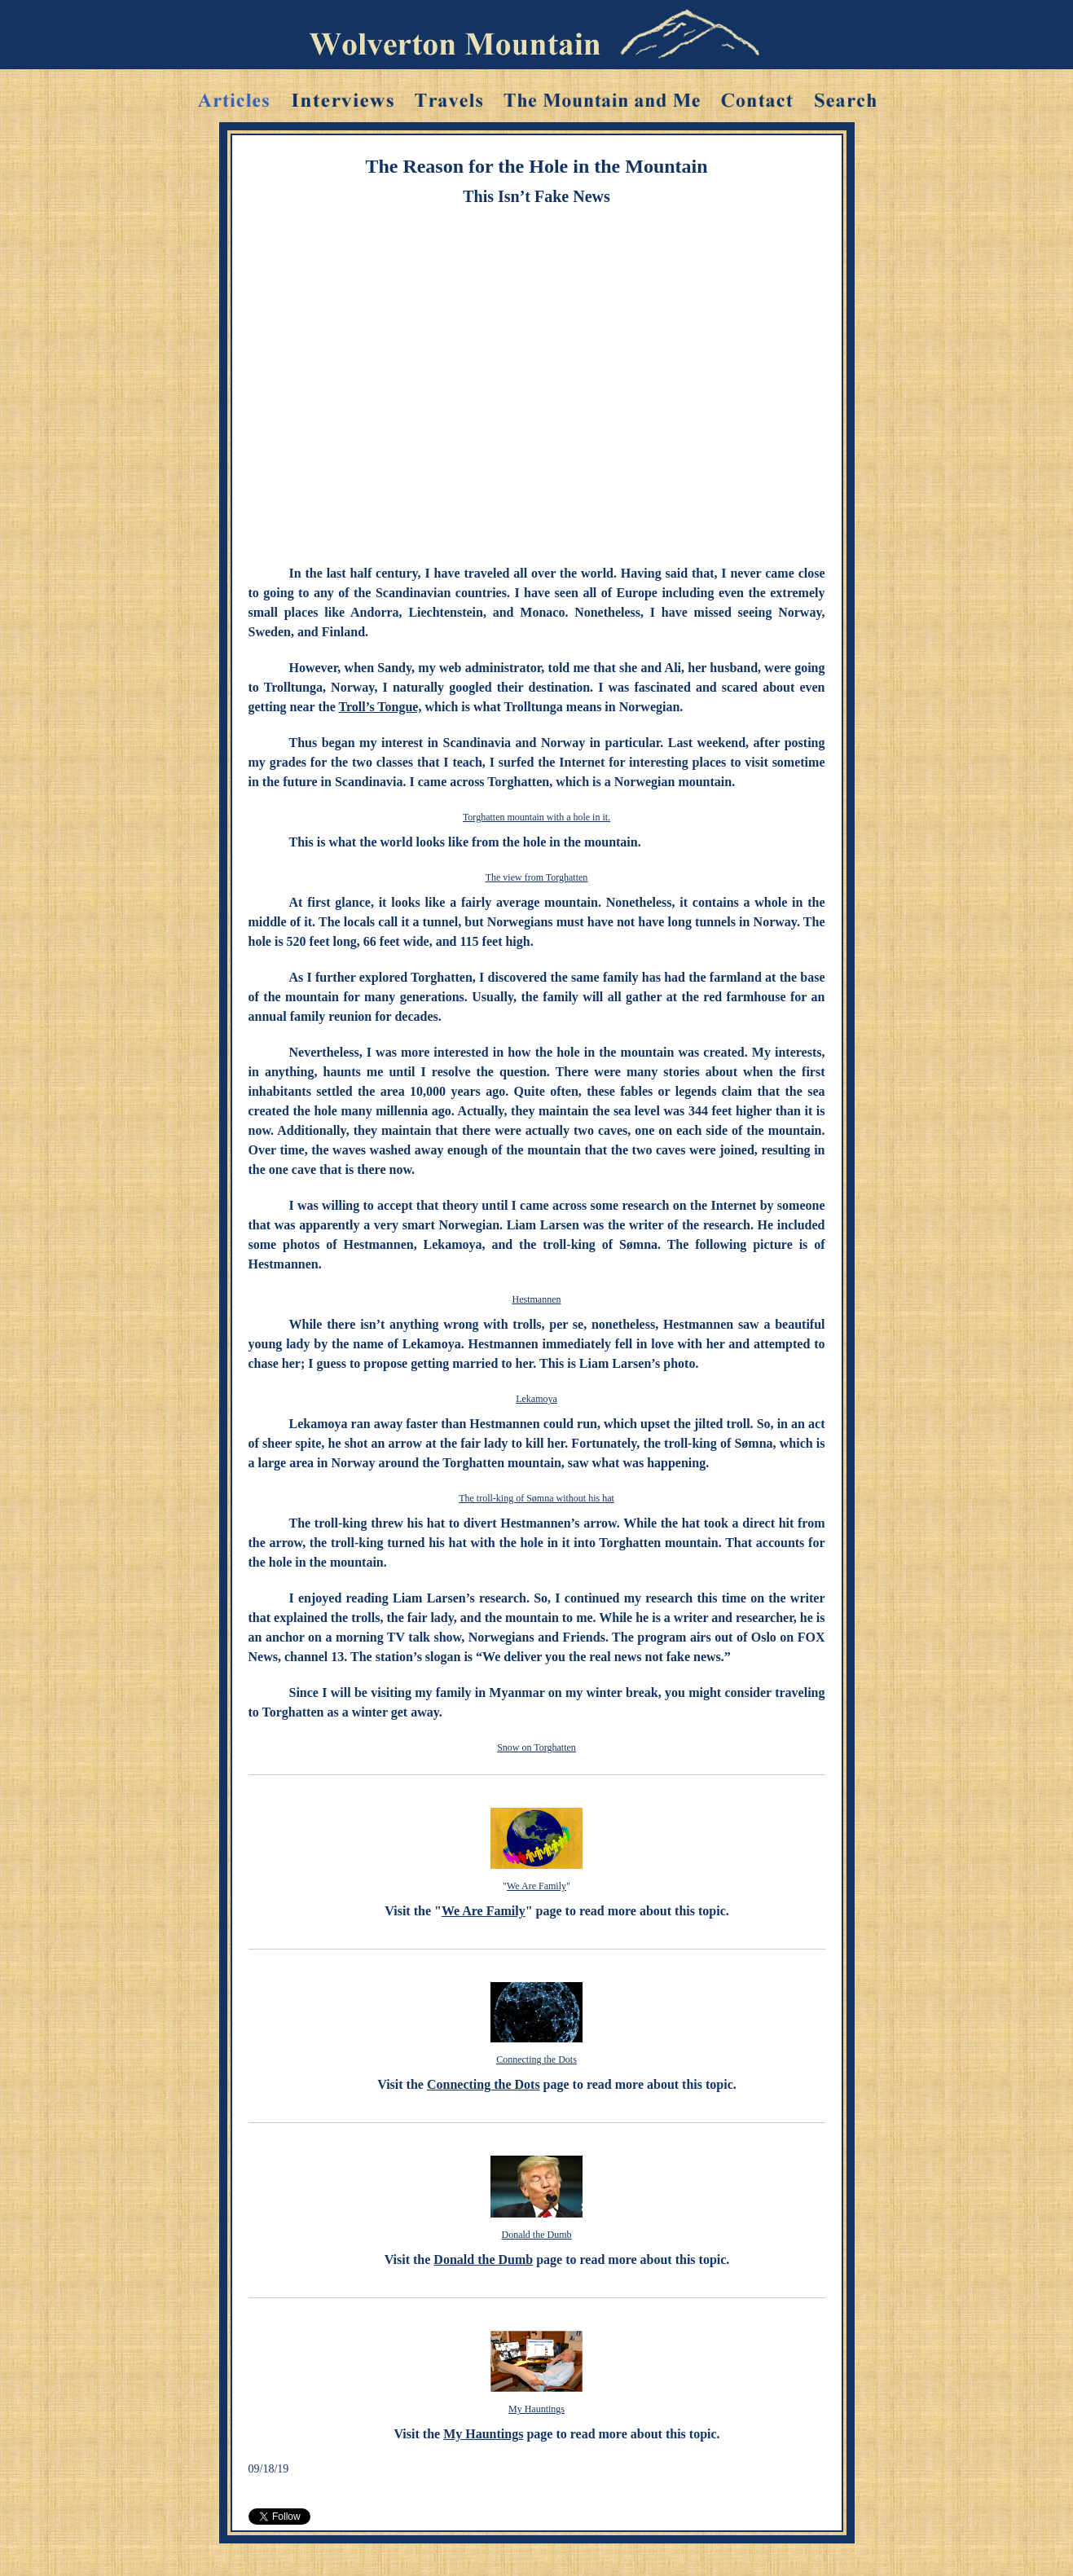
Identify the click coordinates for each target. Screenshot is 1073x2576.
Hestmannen (536, 1299)
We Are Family (536, 1886)
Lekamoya (536, 1398)
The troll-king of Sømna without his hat (536, 1498)
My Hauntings (536, 2409)
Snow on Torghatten (536, 1747)
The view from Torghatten (537, 877)
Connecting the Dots (536, 2059)
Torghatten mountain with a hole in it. (536, 817)
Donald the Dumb (537, 2234)
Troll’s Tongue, (379, 707)
